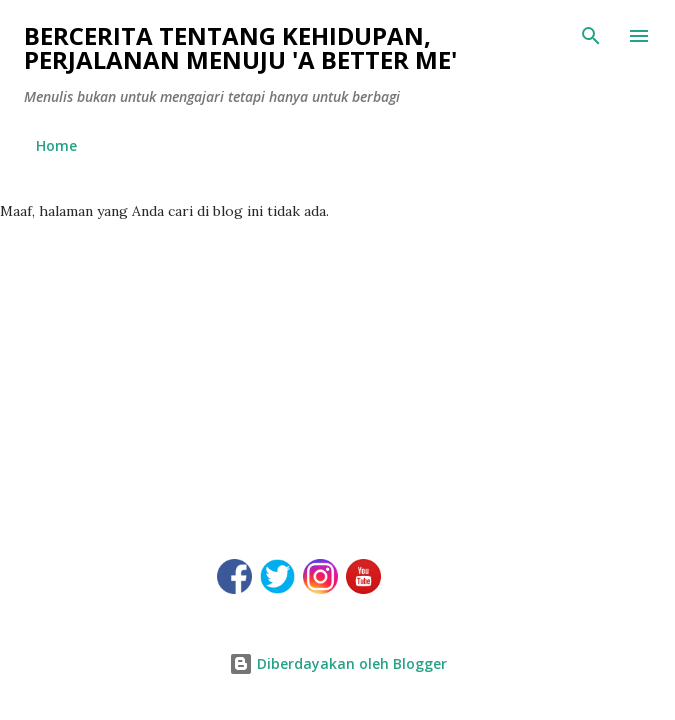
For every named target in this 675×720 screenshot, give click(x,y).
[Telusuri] (591, 36)
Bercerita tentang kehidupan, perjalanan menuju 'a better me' (240, 47)
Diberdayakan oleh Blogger (338, 663)
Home (56, 145)
